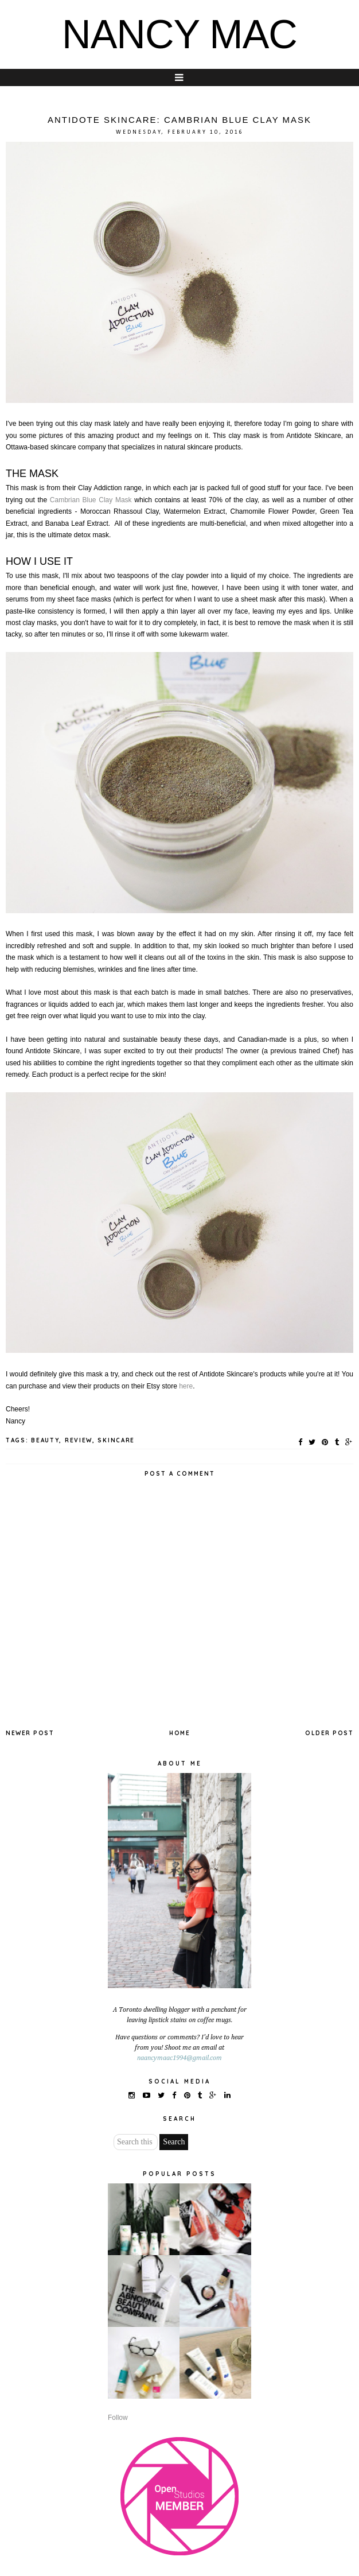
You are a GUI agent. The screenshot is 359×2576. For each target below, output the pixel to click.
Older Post (329, 1733)
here (186, 1386)
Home (179, 1733)
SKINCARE (116, 1440)
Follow (118, 2418)
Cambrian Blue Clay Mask (91, 500)
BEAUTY (45, 1440)
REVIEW (78, 1440)
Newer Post (30, 1733)
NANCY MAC (179, 34)
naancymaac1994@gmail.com (179, 2058)
